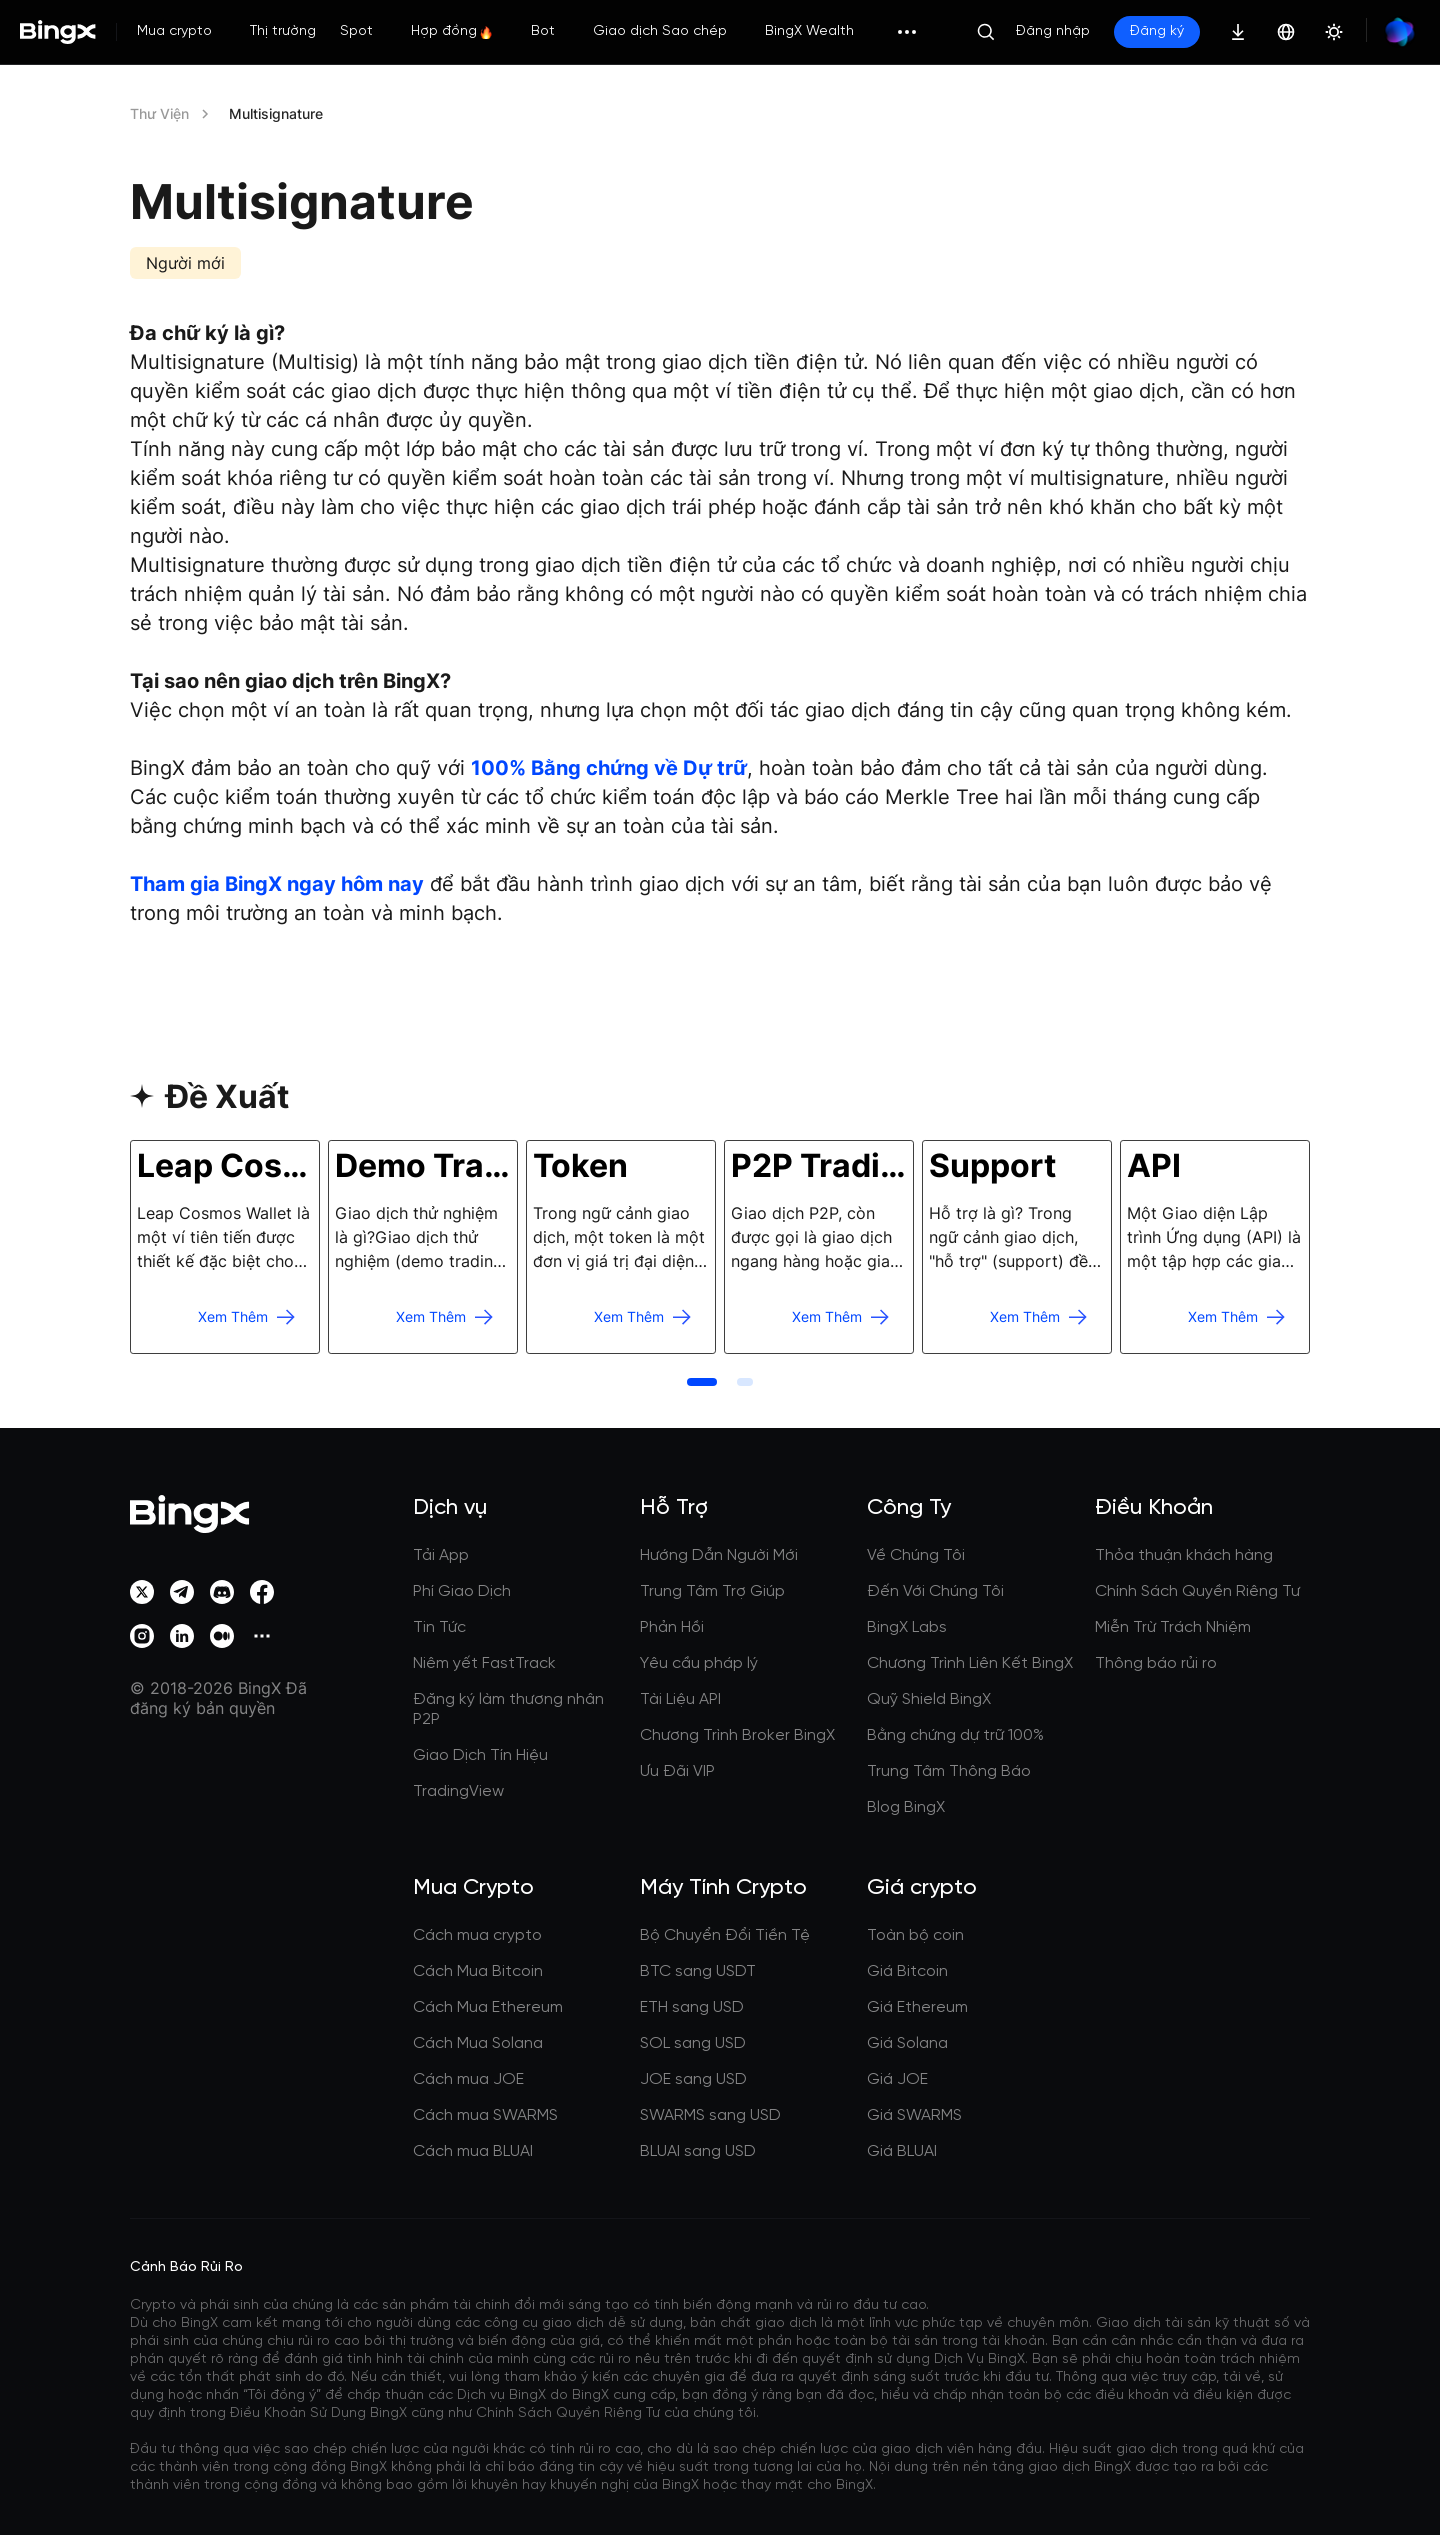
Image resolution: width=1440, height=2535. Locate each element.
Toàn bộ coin (915, 1935)
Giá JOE (897, 2079)
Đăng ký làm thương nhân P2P (508, 1709)
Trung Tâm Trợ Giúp (712, 1591)
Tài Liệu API (680, 1699)
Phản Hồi (672, 1627)
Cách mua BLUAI (473, 2151)
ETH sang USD (692, 2007)
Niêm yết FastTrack (484, 1663)
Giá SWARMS (914, 2115)
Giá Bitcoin (907, 1971)
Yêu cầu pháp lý (699, 1663)
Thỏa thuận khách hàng (1184, 1555)
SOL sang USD (693, 2043)
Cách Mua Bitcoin (478, 1971)
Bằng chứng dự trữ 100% (955, 1735)
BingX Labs (907, 1627)
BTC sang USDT (698, 1971)
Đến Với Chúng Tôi (935, 1591)
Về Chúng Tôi (916, 1555)
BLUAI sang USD (698, 2151)
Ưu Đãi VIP (677, 1771)
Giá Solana (907, 2043)
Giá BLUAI (902, 2151)
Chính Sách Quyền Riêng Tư (1197, 1591)
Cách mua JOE (468, 2079)
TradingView (458, 1791)
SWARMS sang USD (710, 2115)
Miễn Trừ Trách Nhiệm (1173, 1627)
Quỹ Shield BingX (929, 1699)
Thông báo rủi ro (1156, 1663)
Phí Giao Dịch (462, 1591)
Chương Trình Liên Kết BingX (970, 1663)
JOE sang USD (693, 2079)
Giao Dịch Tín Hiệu (480, 1755)
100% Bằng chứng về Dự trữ (609, 768)
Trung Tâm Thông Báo (949, 1771)
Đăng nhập (1053, 31)
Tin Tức (439, 1627)
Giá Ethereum (917, 2007)
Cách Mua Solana (478, 2043)
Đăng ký (1157, 31)
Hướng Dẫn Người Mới (719, 1555)
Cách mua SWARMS (485, 2115)
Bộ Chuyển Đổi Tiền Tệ (725, 1935)
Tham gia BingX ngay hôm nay (277, 884)
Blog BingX (906, 1807)
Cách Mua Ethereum (488, 2007)
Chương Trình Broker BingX (737, 1735)
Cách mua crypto (477, 1935)
